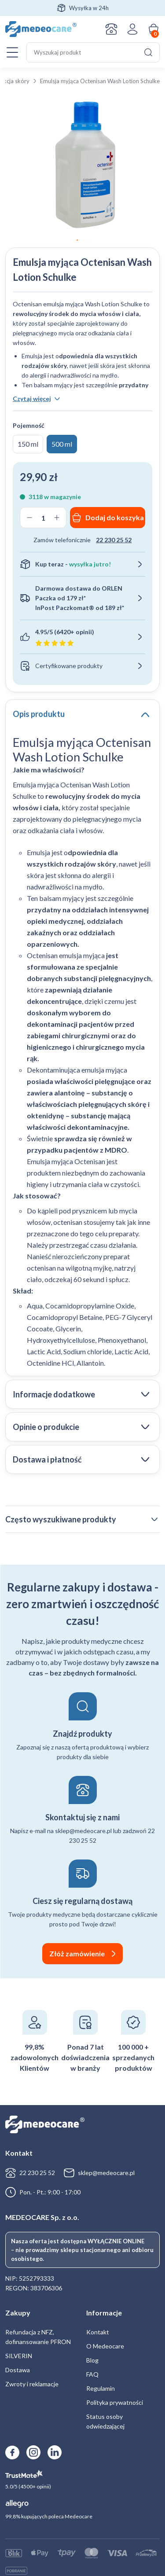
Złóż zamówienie (77, 1953)
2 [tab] (88, 240)
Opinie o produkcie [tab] (46, 1427)
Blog (92, 2360)
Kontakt (111, 29)
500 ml (61, 444)
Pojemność (28, 425)
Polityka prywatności (114, 2402)
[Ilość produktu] (43, 517)
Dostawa (17, 2370)
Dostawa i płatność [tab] (47, 1459)
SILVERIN (18, 2355)
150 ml (28, 444)
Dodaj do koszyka (114, 517)
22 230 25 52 (114, 540)
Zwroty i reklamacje (32, 2384)
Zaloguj (132, 29)
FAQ (92, 2374)
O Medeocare (105, 2346)
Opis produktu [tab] (39, 714)
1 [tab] (77, 240)
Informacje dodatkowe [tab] (54, 1394)
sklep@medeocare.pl (106, 2172)
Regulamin (100, 2388)
